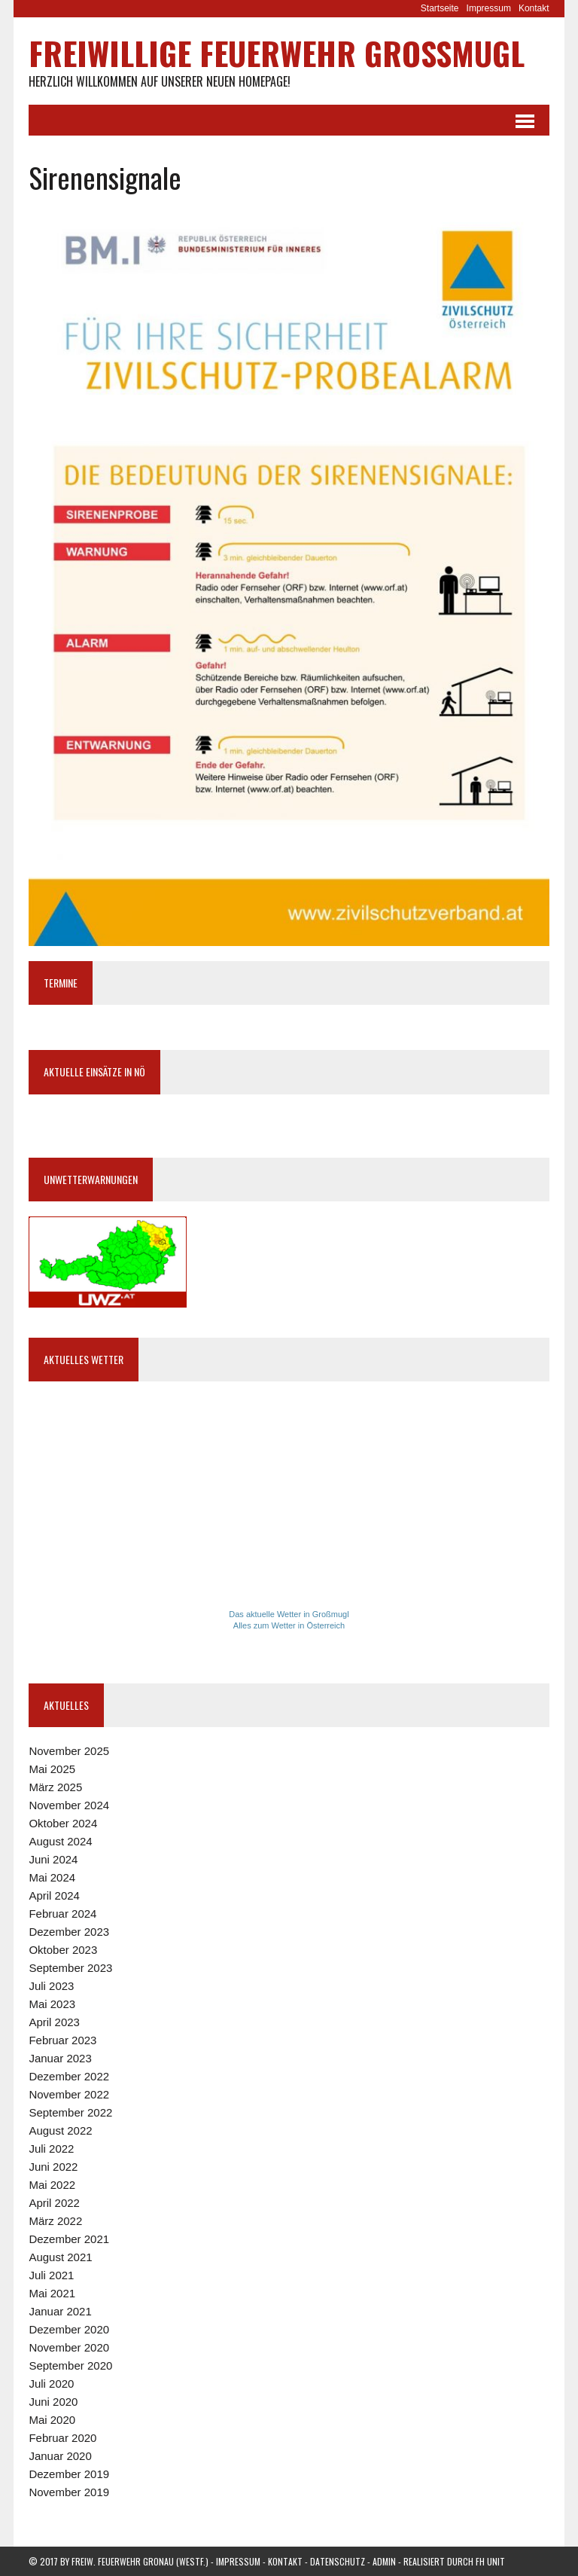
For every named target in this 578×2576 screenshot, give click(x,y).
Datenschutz (337, 2561)
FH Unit (490, 2561)
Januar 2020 (60, 2455)
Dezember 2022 (69, 2076)
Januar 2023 (60, 2058)
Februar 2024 (62, 1913)
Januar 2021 (60, 2311)
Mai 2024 (52, 1877)
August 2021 (60, 2257)
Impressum (489, 8)
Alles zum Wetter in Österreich (289, 1625)
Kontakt (534, 8)
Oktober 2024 (63, 1823)
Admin (384, 2561)
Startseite (440, 8)
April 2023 (54, 2022)
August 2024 (60, 1841)
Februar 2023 (62, 2040)
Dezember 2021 (69, 2239)
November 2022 (69, 2094)
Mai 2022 (52, 2184)
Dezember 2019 (69, 2474)
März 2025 (55, 1787)
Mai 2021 (52, 2293)
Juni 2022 (53, 2166)
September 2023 (70, 1967)
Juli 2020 (51, 2383)
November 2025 (69, 1750)
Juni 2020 (53, 2401)
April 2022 (54, 2202)
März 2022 (55, 2220)
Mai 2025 (52, 1769)
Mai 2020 (52, 2419)
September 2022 (70, 2112)
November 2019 (69, 2492)
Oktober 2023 (63, 1949)
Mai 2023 (52, 2004)
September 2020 (70, 2365)
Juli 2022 (51, 2148)
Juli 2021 (51, 2275)
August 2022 (60, 2130)
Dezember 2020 (69, 2329)
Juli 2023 (51, 1985)
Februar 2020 (62, 2437)
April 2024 (54, 1895)
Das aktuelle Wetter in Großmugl (288, 1614)
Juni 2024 (53, 1859)
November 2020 (69, 2347)
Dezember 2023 (69, 1931)
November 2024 (69, 1805)
